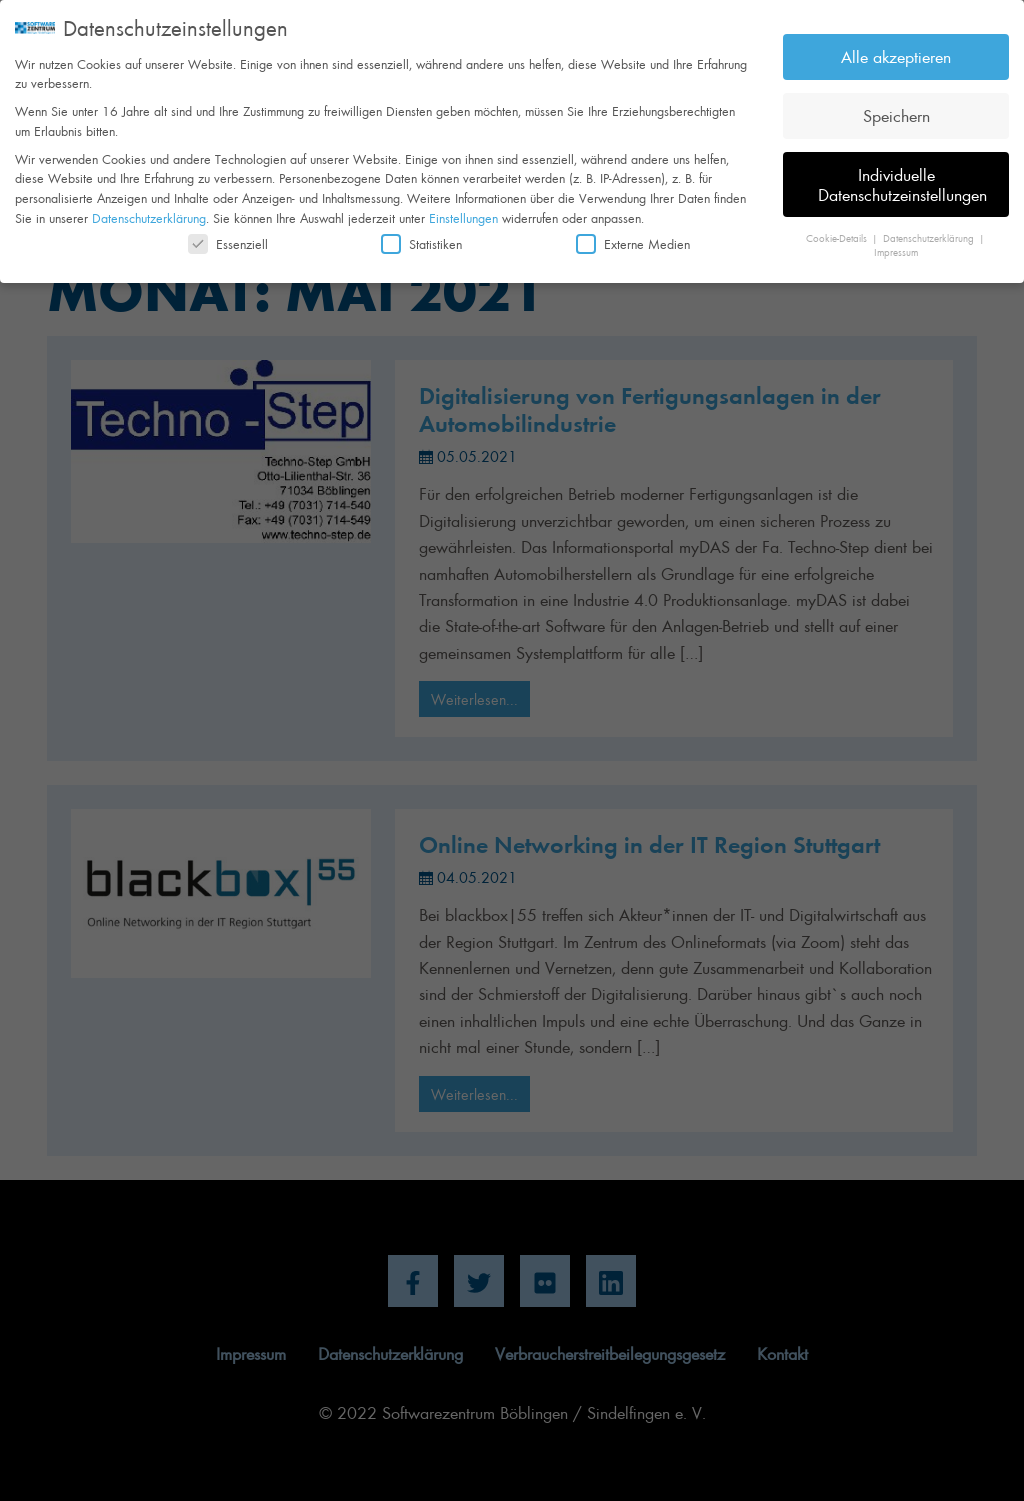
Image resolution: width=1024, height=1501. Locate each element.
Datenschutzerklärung (149, 210)
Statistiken (421, 236)
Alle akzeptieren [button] (896, 49)
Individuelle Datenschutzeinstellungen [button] (902, 177)
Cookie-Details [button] (838, 231)
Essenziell (228, 236)
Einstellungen (463, 210)
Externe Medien (633, 236)
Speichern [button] (896, 108)
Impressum (896, 245)
